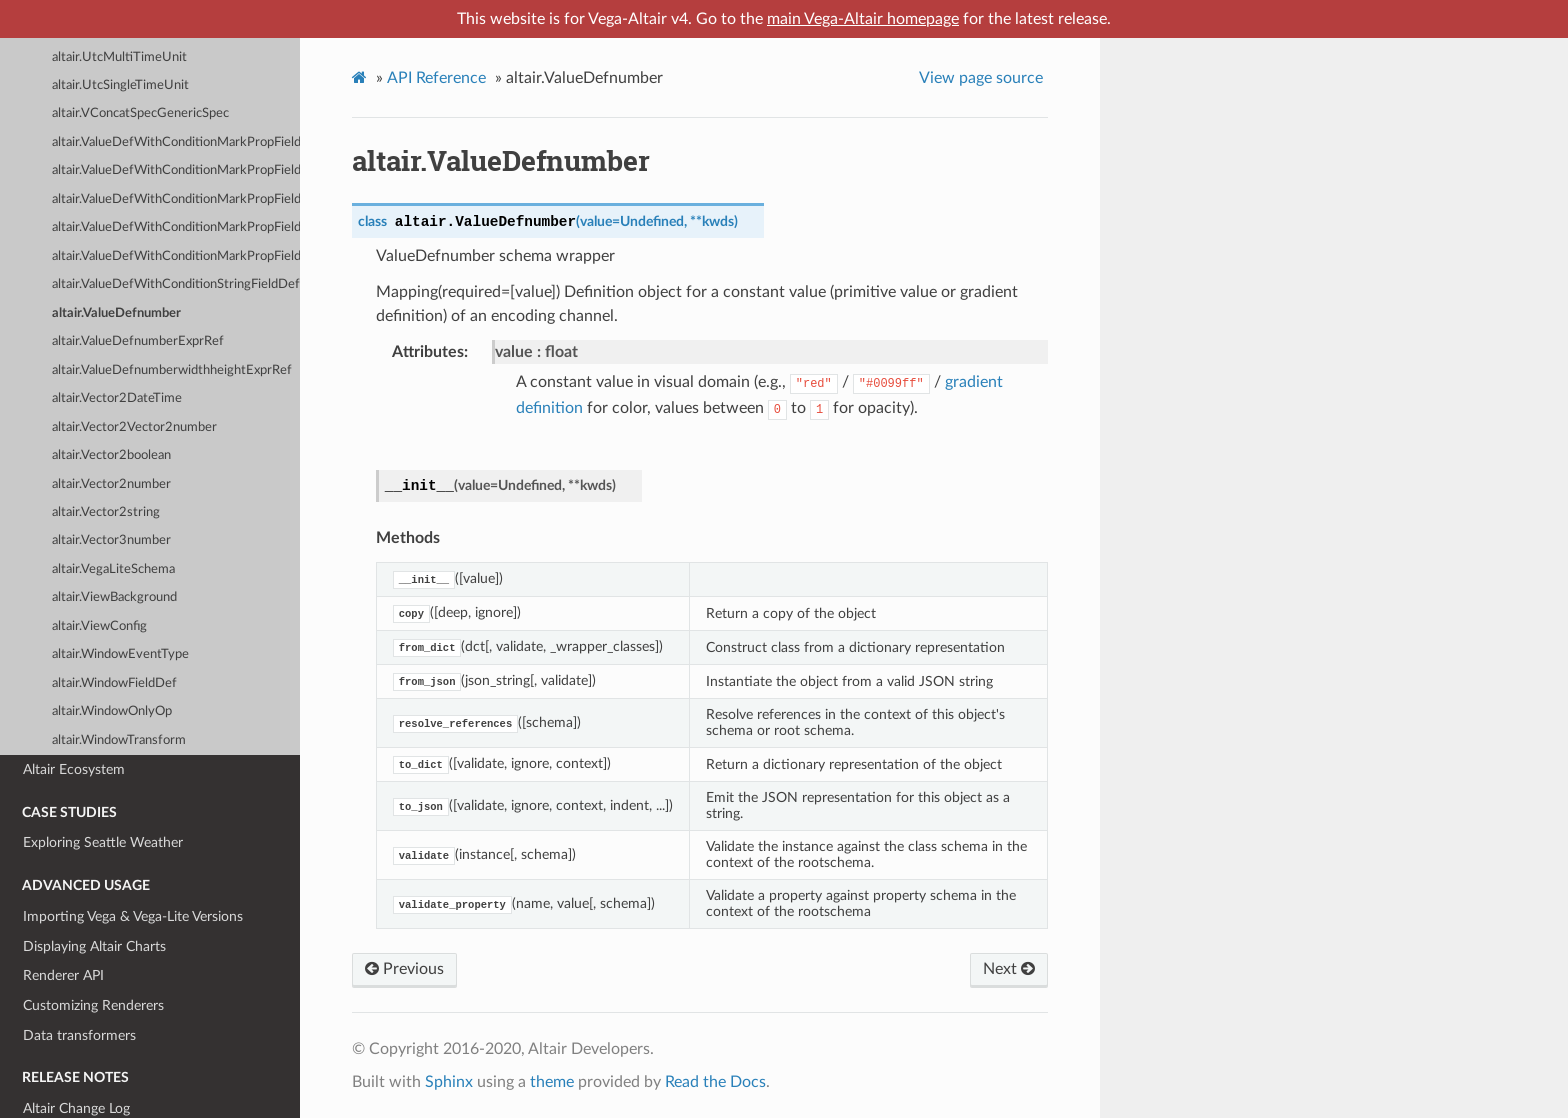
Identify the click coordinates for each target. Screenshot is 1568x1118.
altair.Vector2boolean (111, 455)
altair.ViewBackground (114, 597)
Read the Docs (715, 1082)
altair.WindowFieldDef (114, 683)
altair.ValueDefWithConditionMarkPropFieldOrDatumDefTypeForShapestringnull (176, 170)
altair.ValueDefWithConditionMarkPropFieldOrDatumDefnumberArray (176, 227)
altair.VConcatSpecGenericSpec (140, 113)
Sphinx (449, 1082)
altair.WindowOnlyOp (112, 711)
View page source (981, 78)
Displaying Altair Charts (94, 946)
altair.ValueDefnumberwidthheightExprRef (172, 370)
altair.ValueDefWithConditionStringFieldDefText (176, 284)
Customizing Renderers (93, 1005)
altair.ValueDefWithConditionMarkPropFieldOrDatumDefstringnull (176, 256)
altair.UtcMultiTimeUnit (119, 57)
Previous (404, 969)
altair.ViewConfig (99, 626)
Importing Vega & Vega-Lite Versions (133, 916)
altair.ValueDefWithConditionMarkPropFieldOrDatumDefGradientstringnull (176, 142)
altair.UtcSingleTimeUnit (120, 85)
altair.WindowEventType (120, 654)
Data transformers (79, 1035)
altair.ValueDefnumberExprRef (138, 341)
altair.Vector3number (111, 540)
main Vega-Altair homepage (863, 19)
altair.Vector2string (106, 512)
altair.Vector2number (111, 484)
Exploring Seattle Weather (103, 842)
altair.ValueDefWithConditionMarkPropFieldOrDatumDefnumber (176, 199)
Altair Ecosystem (74, 769)
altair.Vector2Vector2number (134, 427)
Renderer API (63, 975)
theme (552, 1082)
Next (1009, 969)
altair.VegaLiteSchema (113, 569)
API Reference (436, 78)
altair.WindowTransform (119, 740)
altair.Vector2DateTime (117, 398)
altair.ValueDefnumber (116, 313)
